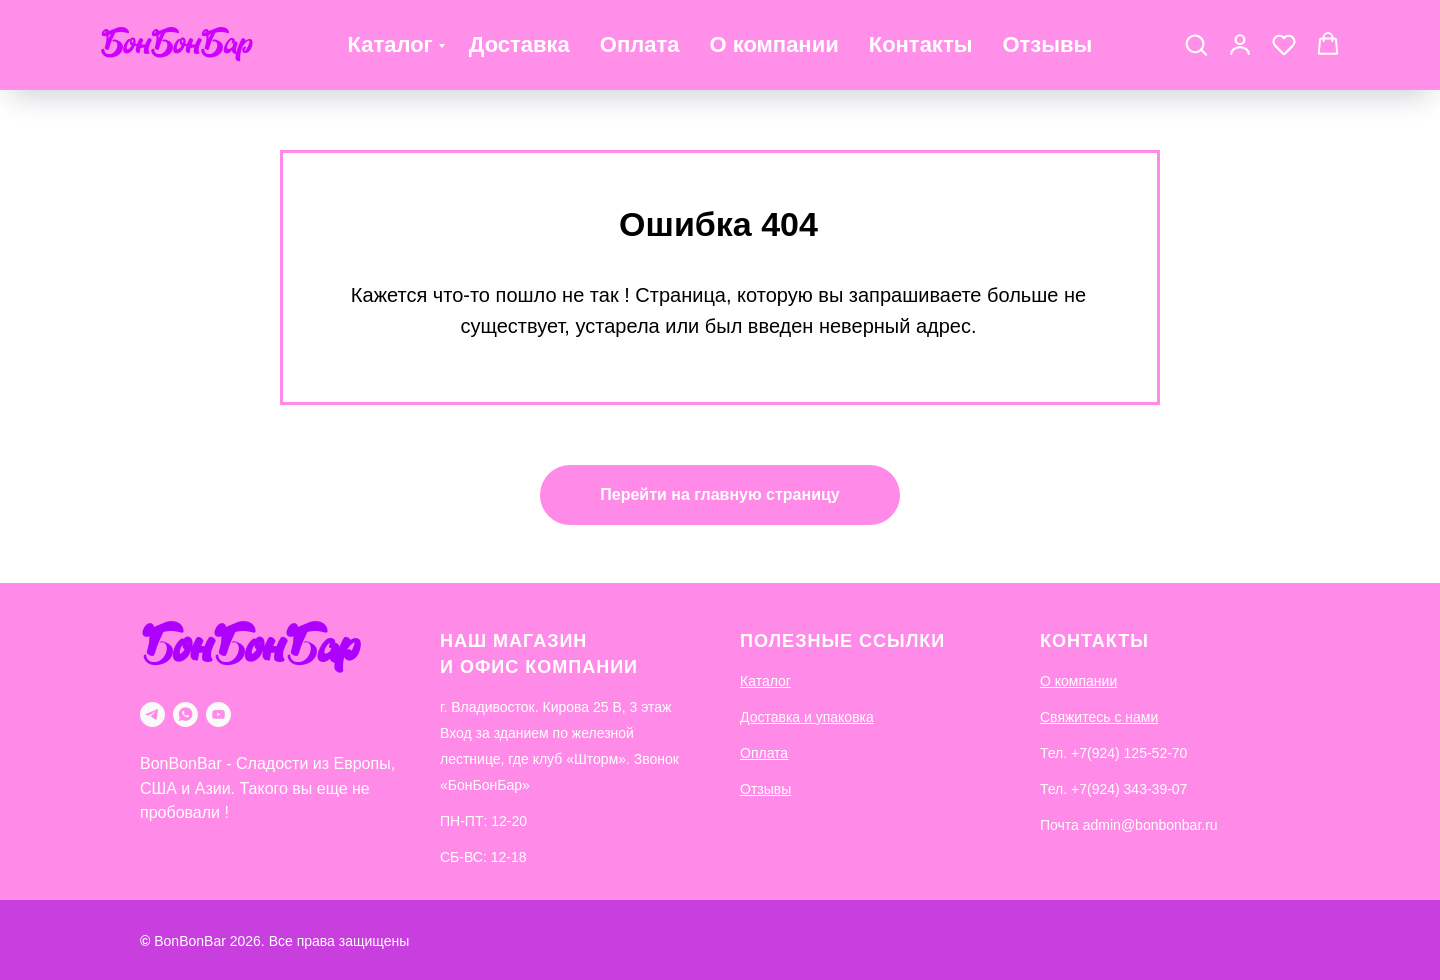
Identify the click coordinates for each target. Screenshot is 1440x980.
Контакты (921, 44)
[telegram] (152, 714)
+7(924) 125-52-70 (1129, 753)
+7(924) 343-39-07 (1129, 789)
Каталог (390, 44)
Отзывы (1047, 44)
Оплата (640, 44)
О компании (773, 44)
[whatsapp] (185, 714)
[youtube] (218, 714)
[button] (1196, 44)
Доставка (519, 44)
